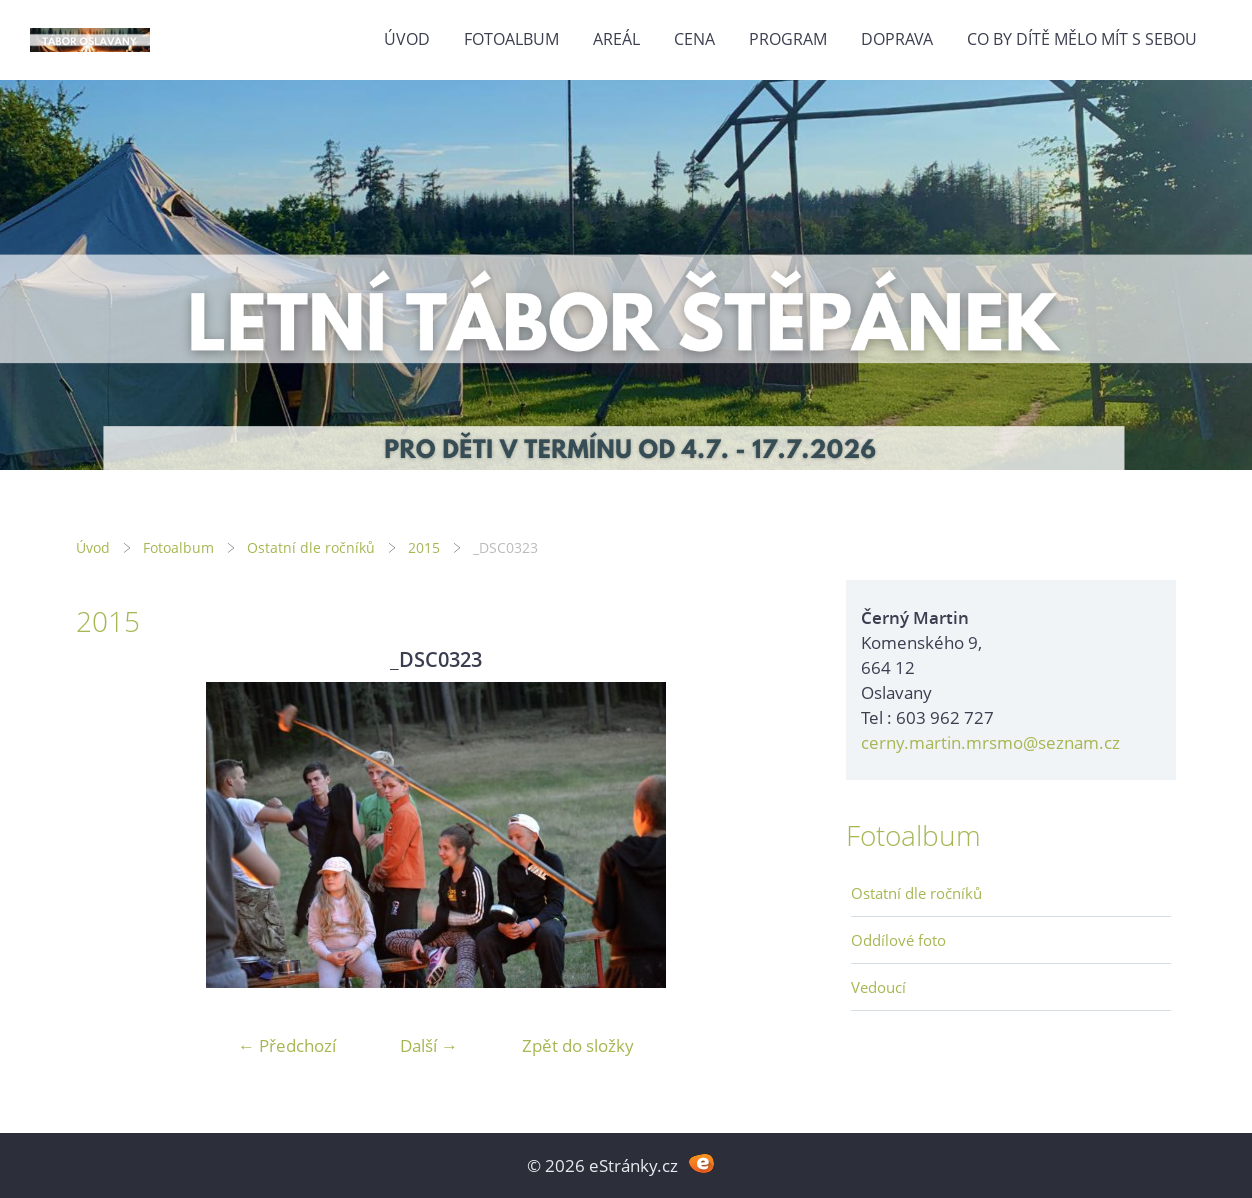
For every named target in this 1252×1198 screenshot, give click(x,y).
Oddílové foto (898, 940)
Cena (694, 39)
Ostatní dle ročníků (311, 547)
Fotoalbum (511, 39)
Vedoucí (878, 987)
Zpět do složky (578, 1045)
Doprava (897, 39)
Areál (616, 39)
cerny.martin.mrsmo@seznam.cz (990, 742)
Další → (429, 1045)
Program (788, 39)
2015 (424, 547)
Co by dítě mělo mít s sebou (1082, 39)
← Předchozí (287, 1045)
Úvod (407, 39)
